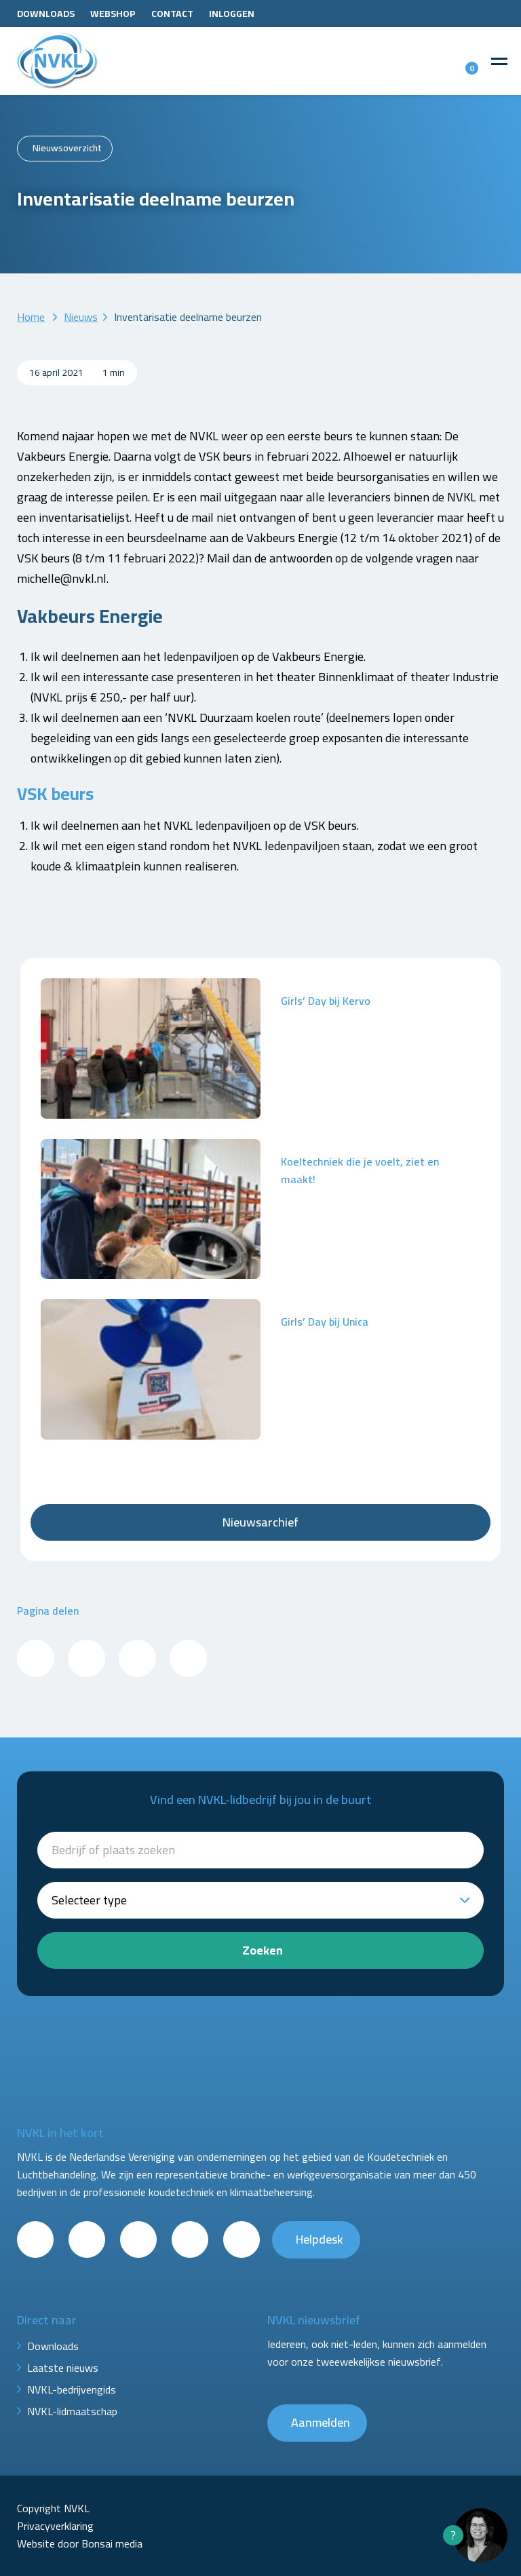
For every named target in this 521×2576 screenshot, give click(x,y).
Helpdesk (319, 2239)
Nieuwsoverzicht (67, 148)
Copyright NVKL (53, 2508)
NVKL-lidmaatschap (72, 2411)
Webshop (113, 13)
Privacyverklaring (55, 2526)
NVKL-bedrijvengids (71, 2389)
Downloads (46, 13)
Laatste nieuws (62, 2368)
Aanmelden (320, 2422)
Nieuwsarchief (260, 1522)
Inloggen (231, 13)
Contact (172, 13)
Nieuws (81, 317)
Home (31, 317)
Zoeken (262, 1950)
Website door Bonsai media (79, 2543)
